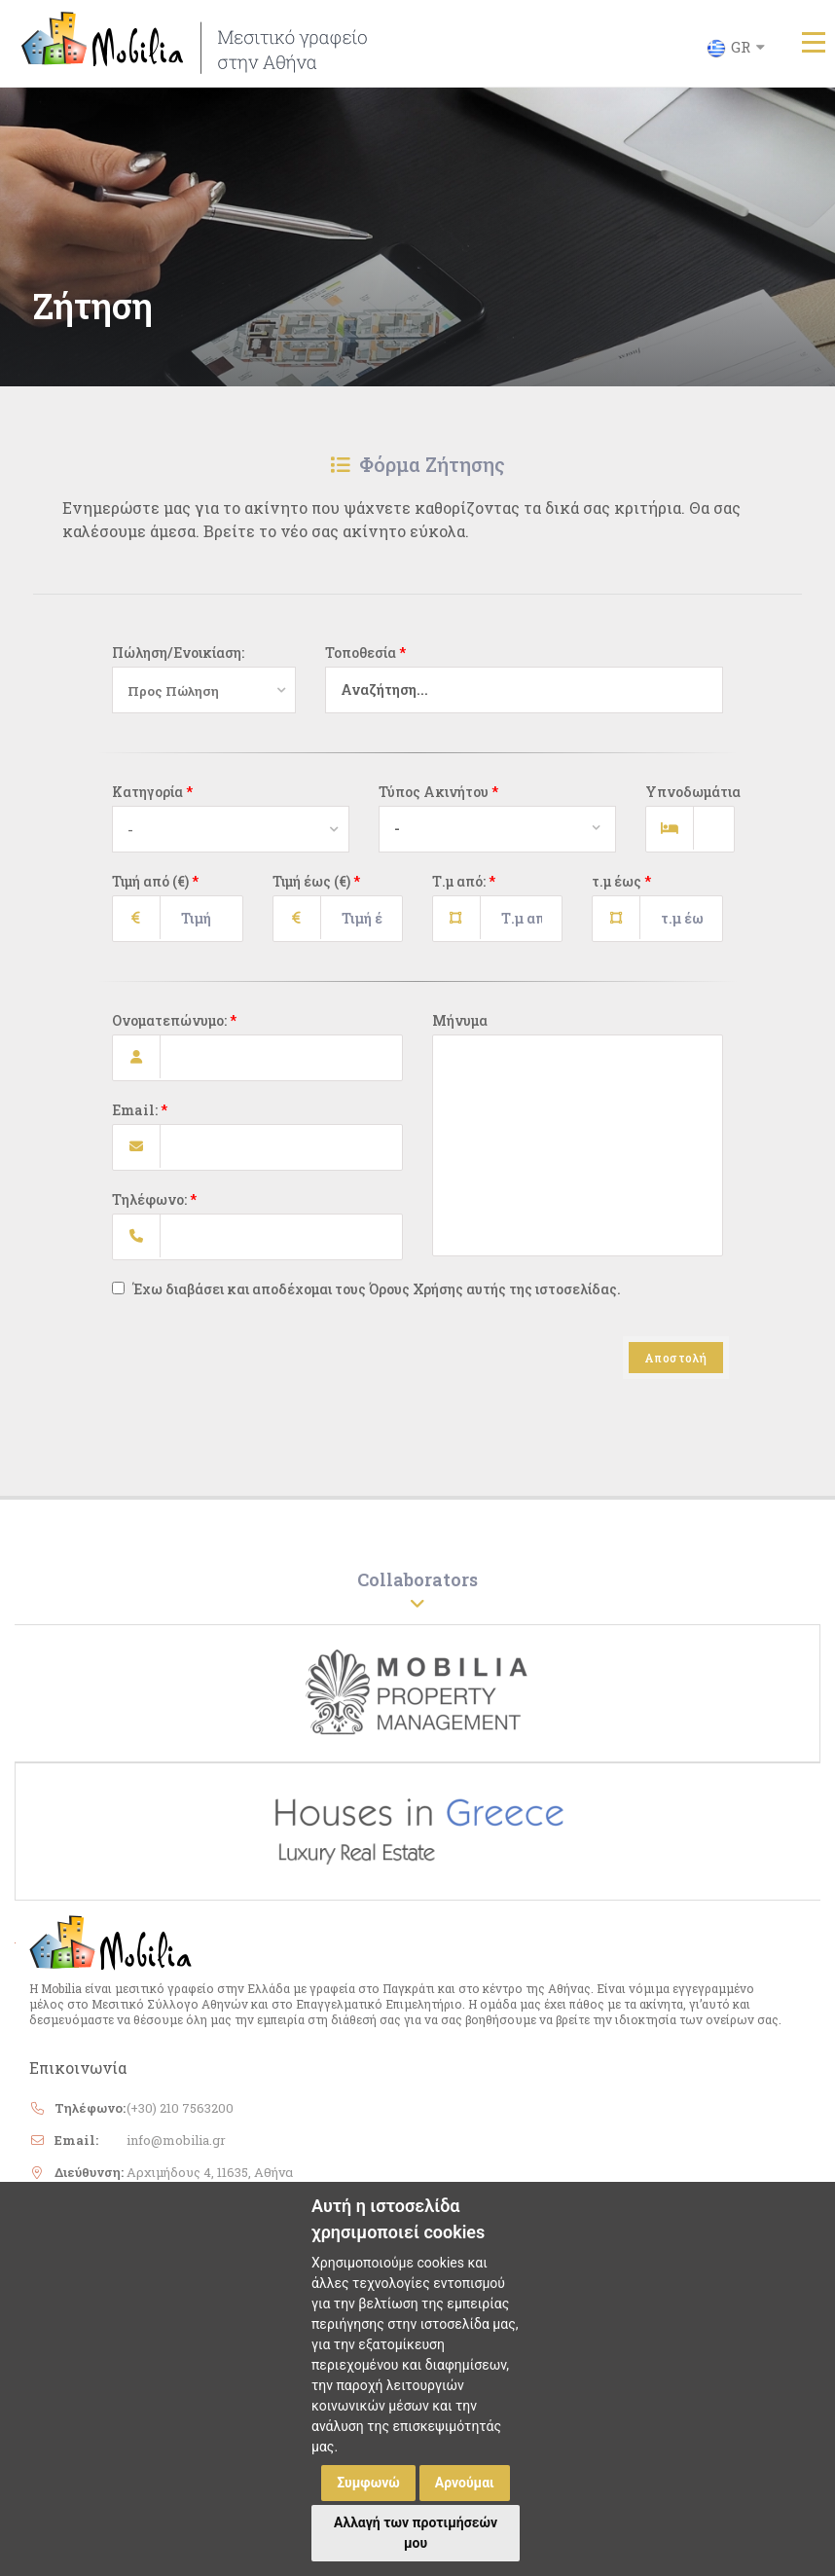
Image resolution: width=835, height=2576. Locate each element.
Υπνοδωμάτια (684, 801)
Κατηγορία (152, 801)
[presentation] (260, 1390)
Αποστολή (676, 1367)
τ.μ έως (621, 891)
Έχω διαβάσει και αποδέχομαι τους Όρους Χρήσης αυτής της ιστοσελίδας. (366, 1298)
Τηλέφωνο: (154, 1209)
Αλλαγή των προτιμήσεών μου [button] (415, 2533)
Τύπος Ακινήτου (438, 801)
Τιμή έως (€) (316, 891)
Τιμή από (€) (155, 891)
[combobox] (516, 699)
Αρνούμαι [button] (464, 2482)
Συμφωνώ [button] (368, 2482)
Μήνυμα (460, 1030)
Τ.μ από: (463, 891)
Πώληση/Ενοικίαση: (178, 662)
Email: (139, 1119)
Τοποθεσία (365, 662)
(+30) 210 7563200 (180, 2117)
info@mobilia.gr (176, 2150)
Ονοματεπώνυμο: (174, 1030)
